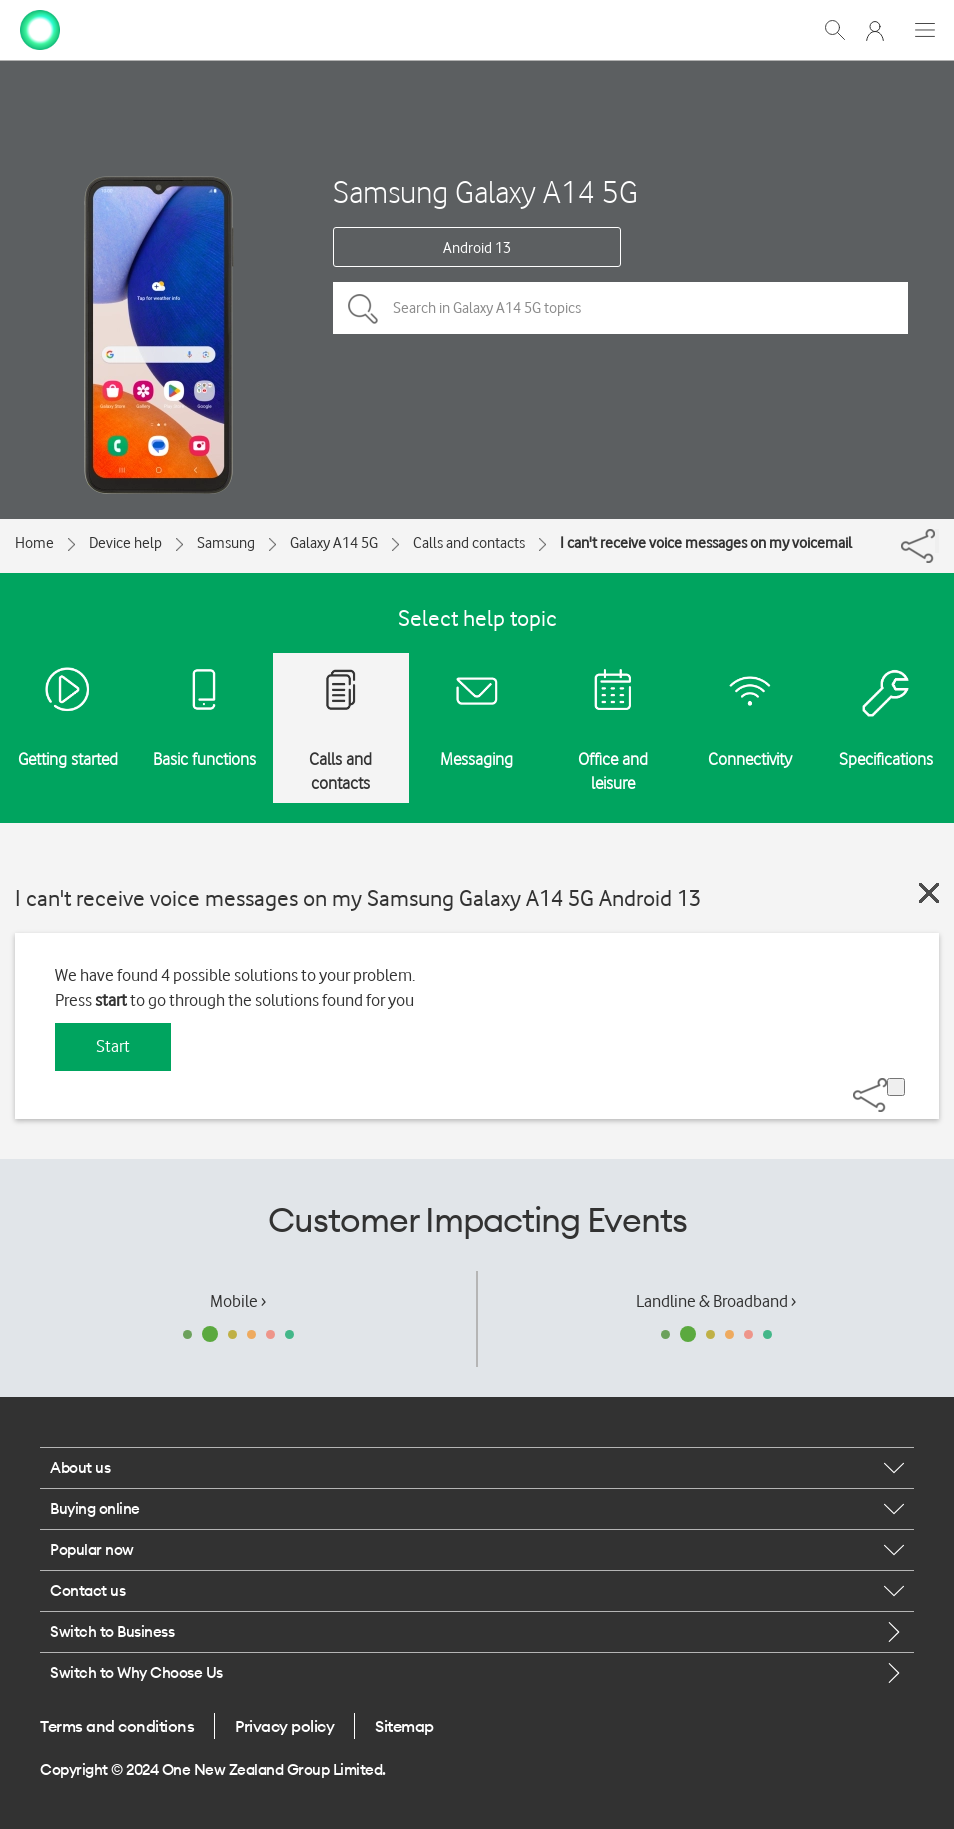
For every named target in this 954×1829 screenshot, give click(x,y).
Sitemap (404, 1726)
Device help (125, 543)
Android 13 (477, 248)
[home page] (40, 28)
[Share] (937, 541)
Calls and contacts (469, 543)
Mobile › (238, 1301)
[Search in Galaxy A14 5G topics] (620, 308)
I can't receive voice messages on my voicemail (706, 543)
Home (34, 543)
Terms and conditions (117, 1726)
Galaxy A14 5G (334, 543)
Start (113, 1046)
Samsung (226, 543)
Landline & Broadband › (716, 1301)
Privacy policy (284, 1726)
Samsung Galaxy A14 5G (485, 191)
